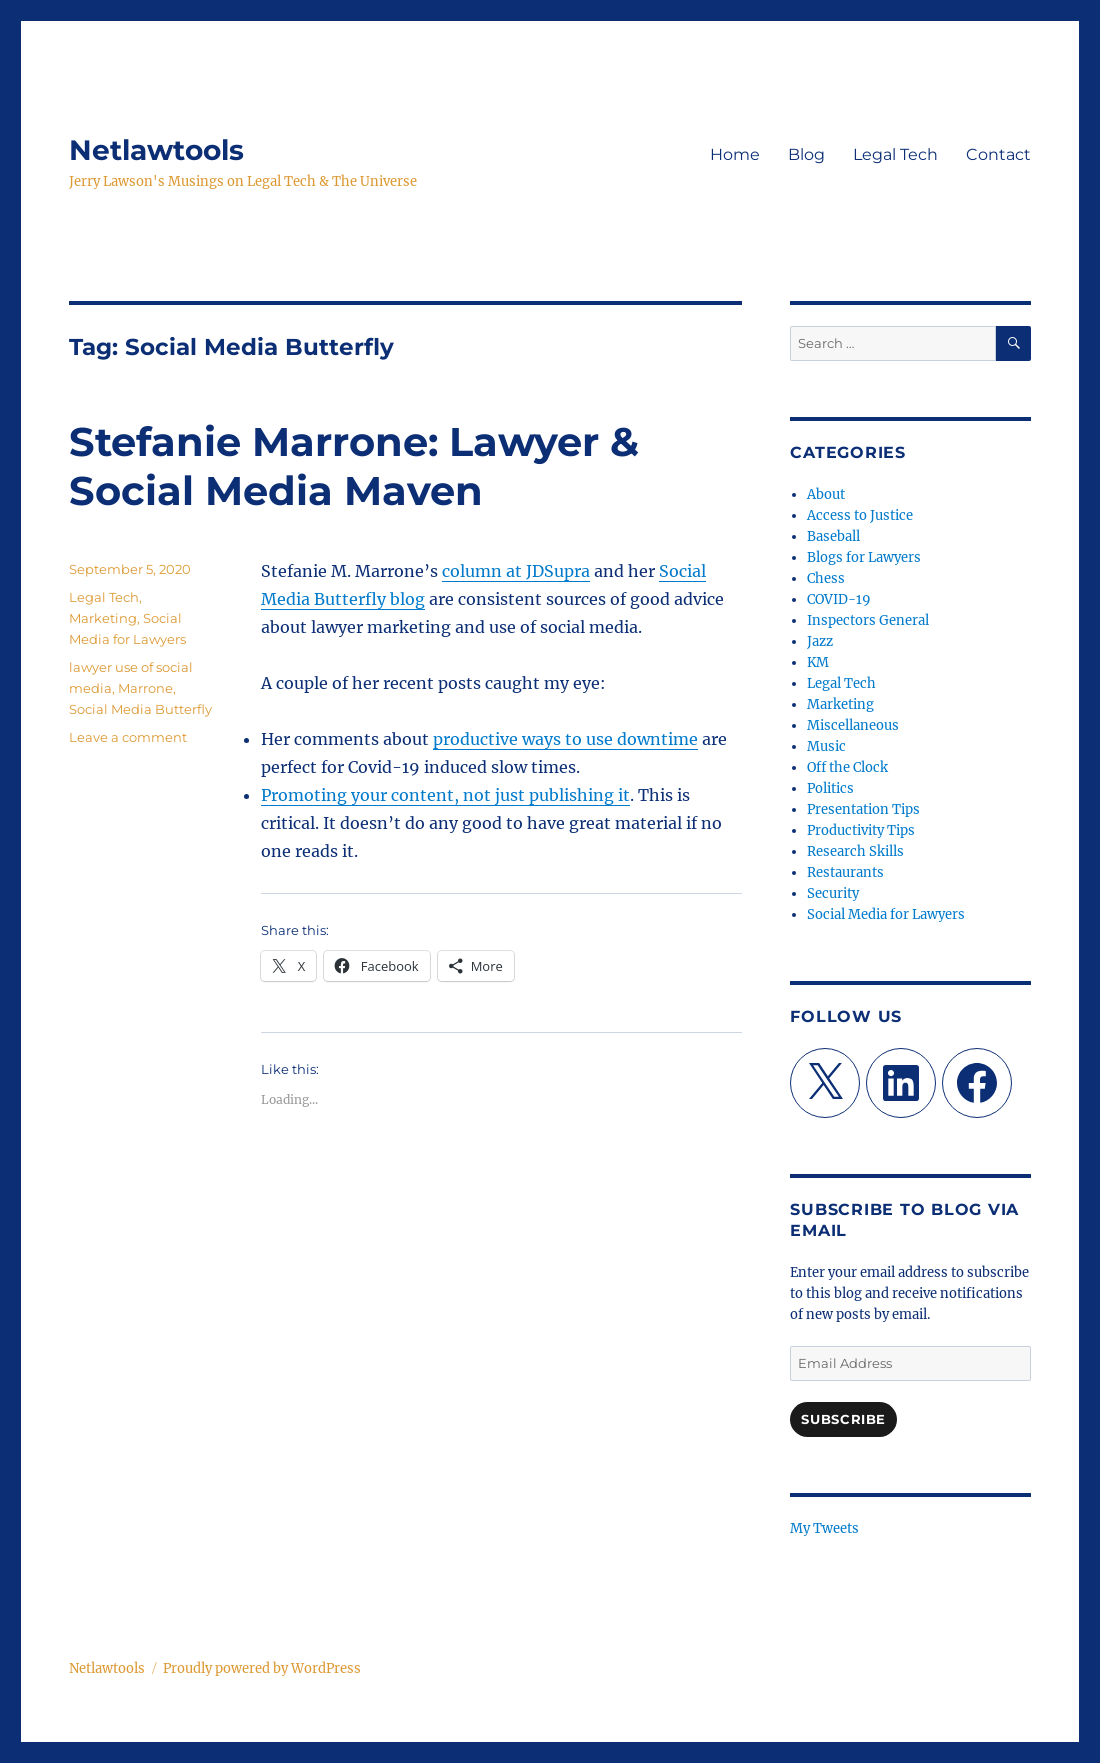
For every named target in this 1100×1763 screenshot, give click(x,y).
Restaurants (845, 872)
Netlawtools (156, 150)
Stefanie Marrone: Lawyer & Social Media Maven (354, 466)
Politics (830, 788)
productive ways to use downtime (565, 739)
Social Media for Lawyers (886, 914)
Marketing (103, 618)
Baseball (833, 536)
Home (735, 154)
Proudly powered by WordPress (262, 1668)
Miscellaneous (853, 725)
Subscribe (843, 1419)
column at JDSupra (516, 571)
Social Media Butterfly (140, 709)
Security (833, 893)
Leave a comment (128, 737)
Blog (806, 154)
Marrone (145, 688)
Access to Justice (860, 515)
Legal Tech (895, 154)
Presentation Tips (863, 809)
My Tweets (824, 1528)
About (826, 494)
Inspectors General (868, 620)
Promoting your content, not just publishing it (445, 795)
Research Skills (855, 851)
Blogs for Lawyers (864, 557)
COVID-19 (839, 599)
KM (818, 662)
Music (826, 746)
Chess (826, 578)
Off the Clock (847, 767)
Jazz (820, 641)
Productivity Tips (861, 830)
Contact (998, 154)
